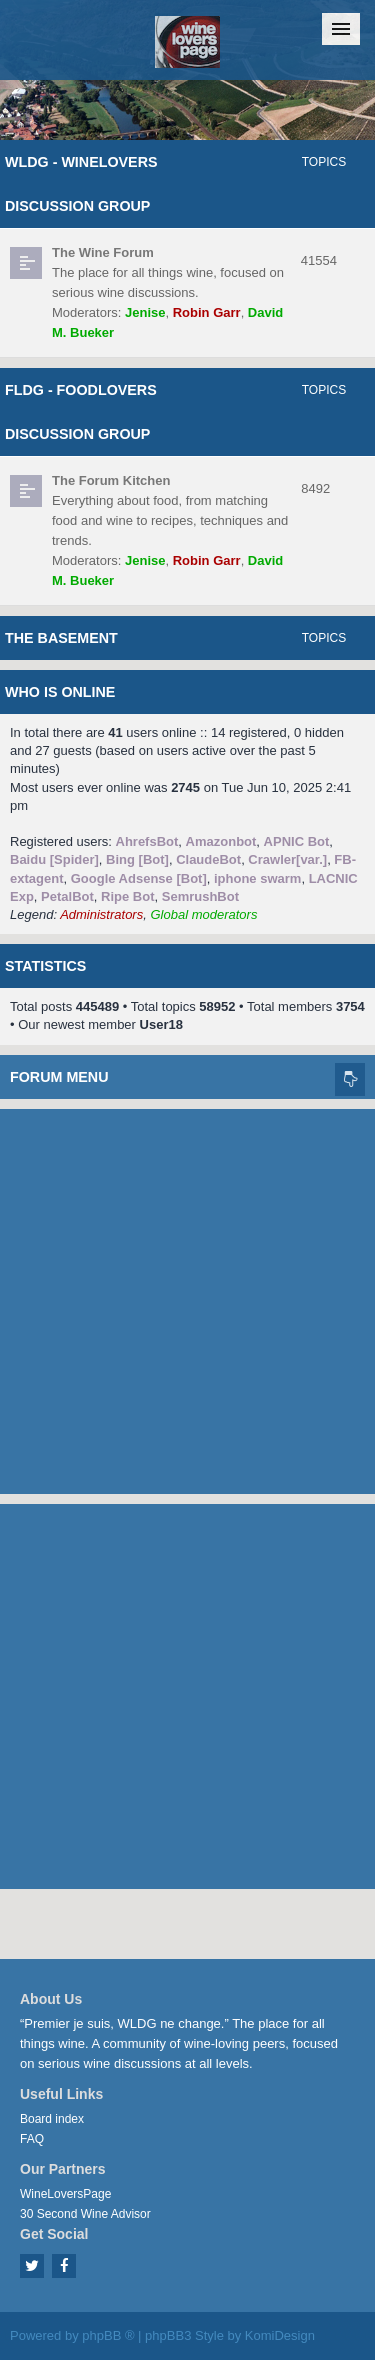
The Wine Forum (103, 252)
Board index (52, 2119)
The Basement (61, 638)
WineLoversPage (65, 2194)
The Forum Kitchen (111, 480)
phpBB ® (108, 2335)
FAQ (32, 2139)
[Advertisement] (187, 1296)
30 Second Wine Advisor (85, 2214)
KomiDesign (280, 2335)
